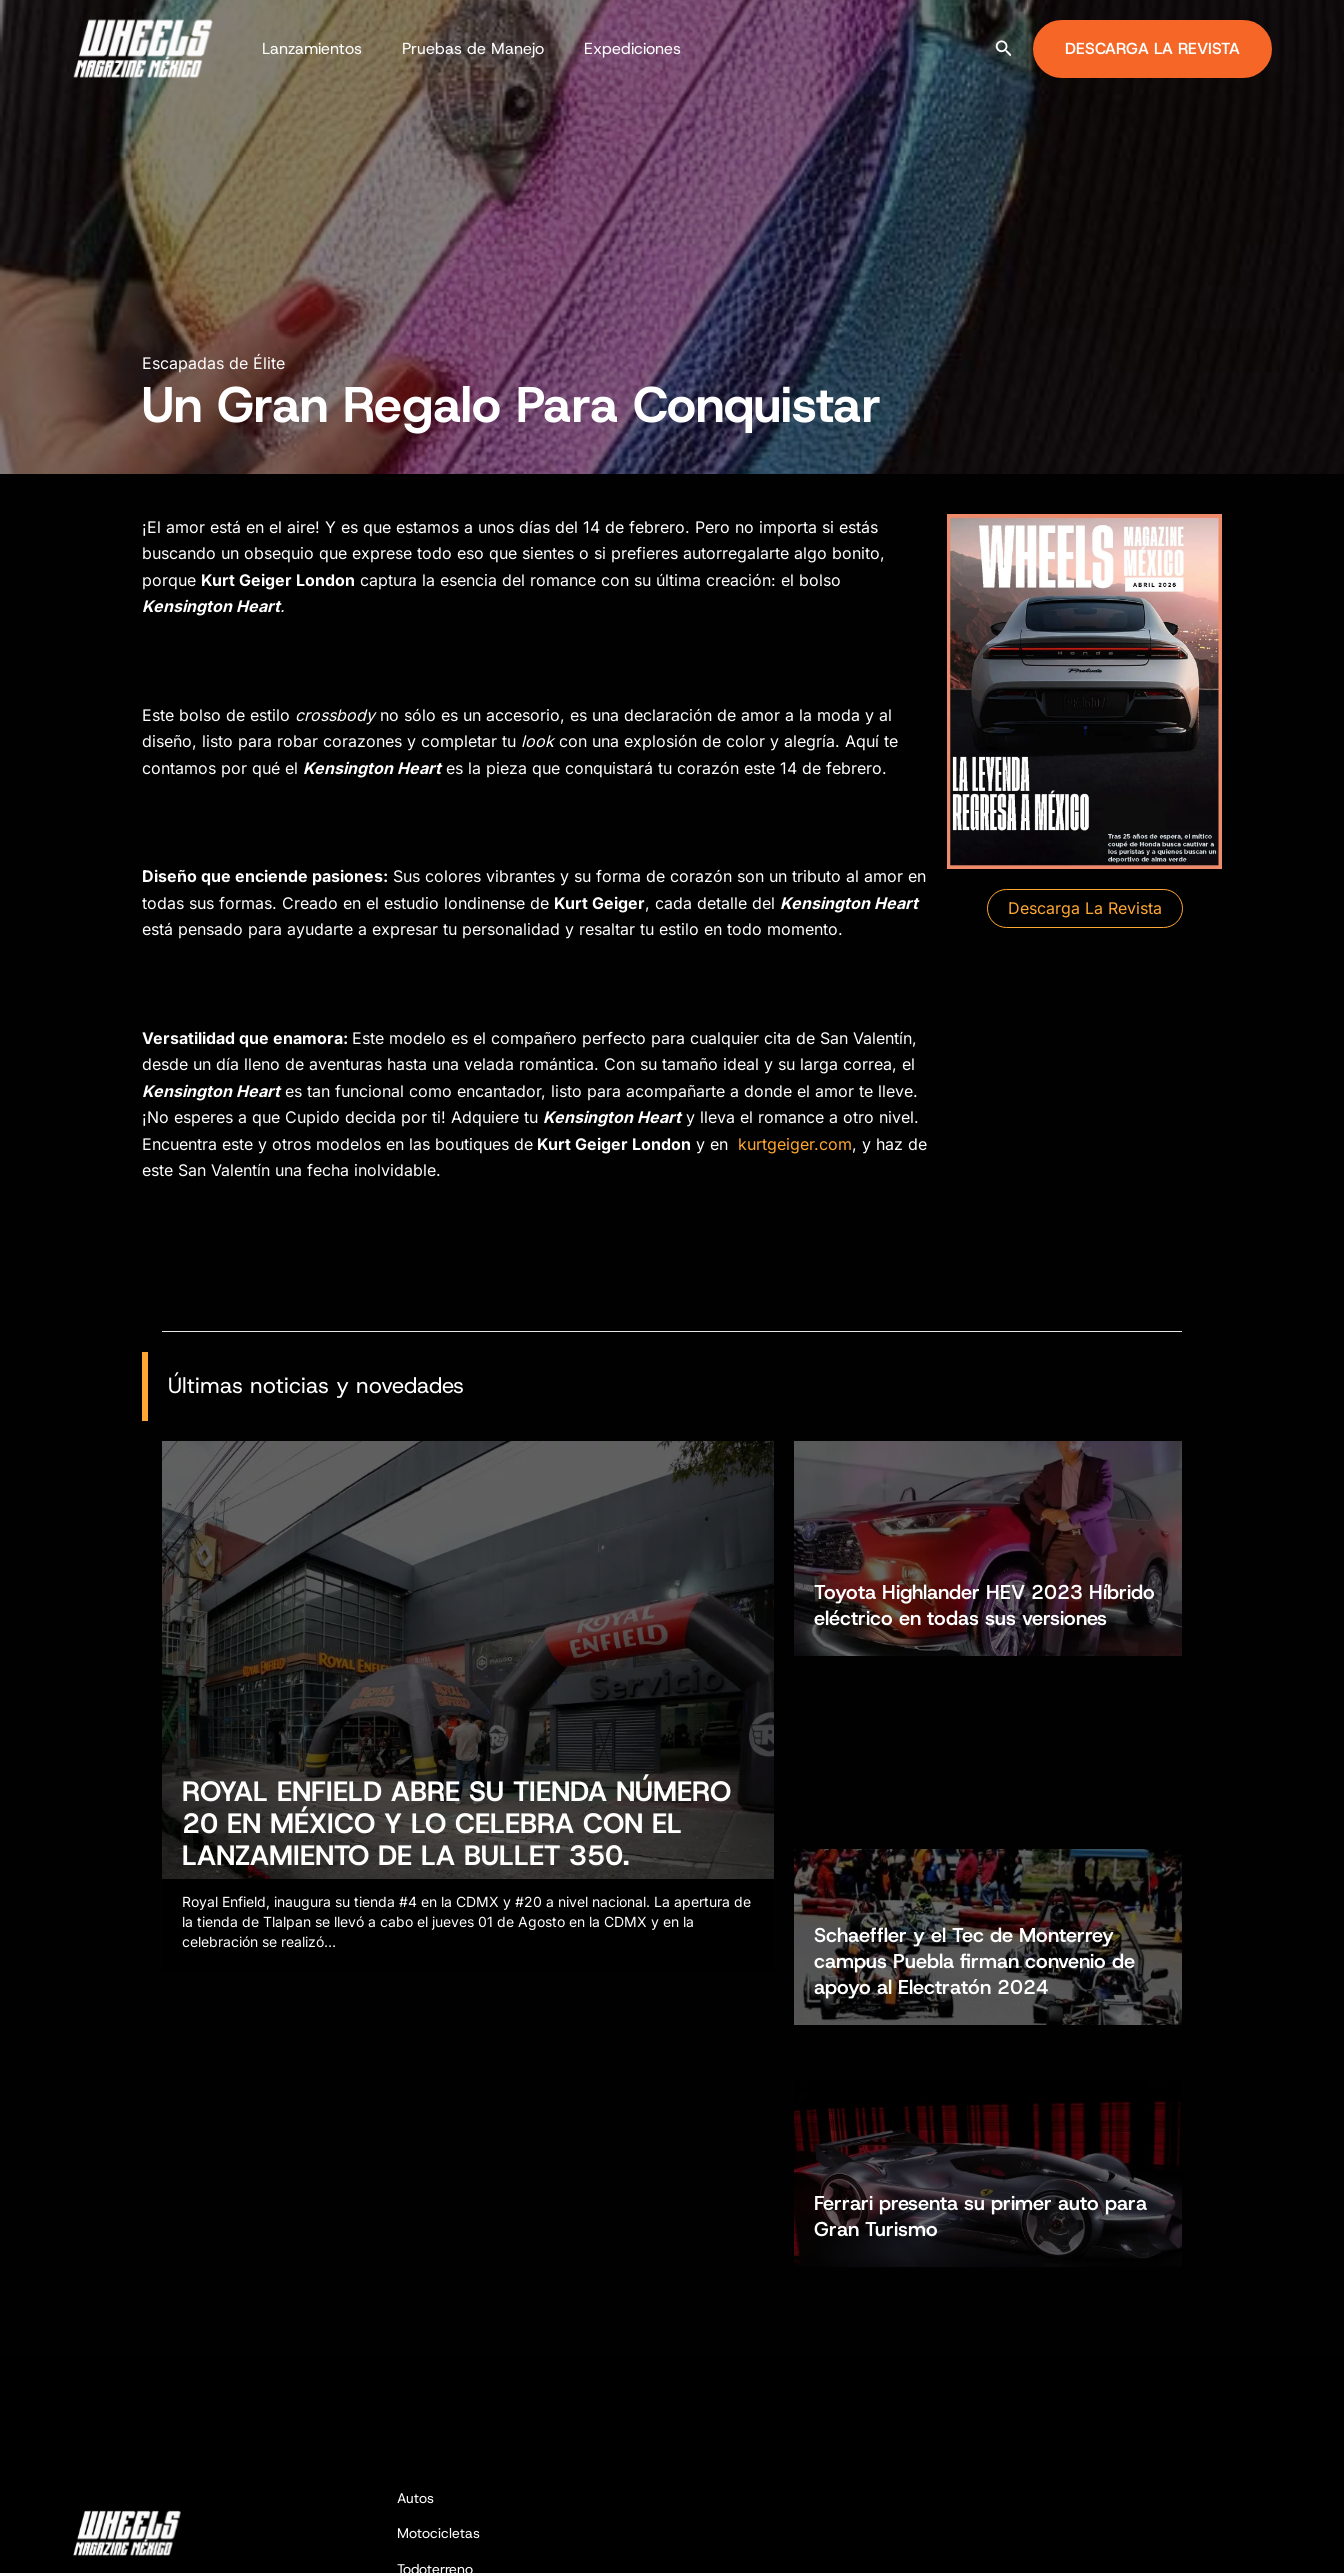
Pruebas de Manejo (461, 48)
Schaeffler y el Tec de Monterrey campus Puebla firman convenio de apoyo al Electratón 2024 (974, 1730)
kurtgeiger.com (795, 1144)
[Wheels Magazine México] (147, 47)
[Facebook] (1173, 2539)
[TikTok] (1233, 2539)
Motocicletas (438, 2327)
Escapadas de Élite (213, 363)
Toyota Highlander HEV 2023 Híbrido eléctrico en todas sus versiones (984, 1557)
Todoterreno (435, 2362)
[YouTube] (1263, 2539)
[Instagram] (1203, 2539)
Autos (415, 2291)
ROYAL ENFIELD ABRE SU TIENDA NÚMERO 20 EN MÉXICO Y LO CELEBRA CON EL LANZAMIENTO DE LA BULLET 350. (456, 1832)
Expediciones (612, 48)
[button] (1004, 48)
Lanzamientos (308, 48)
